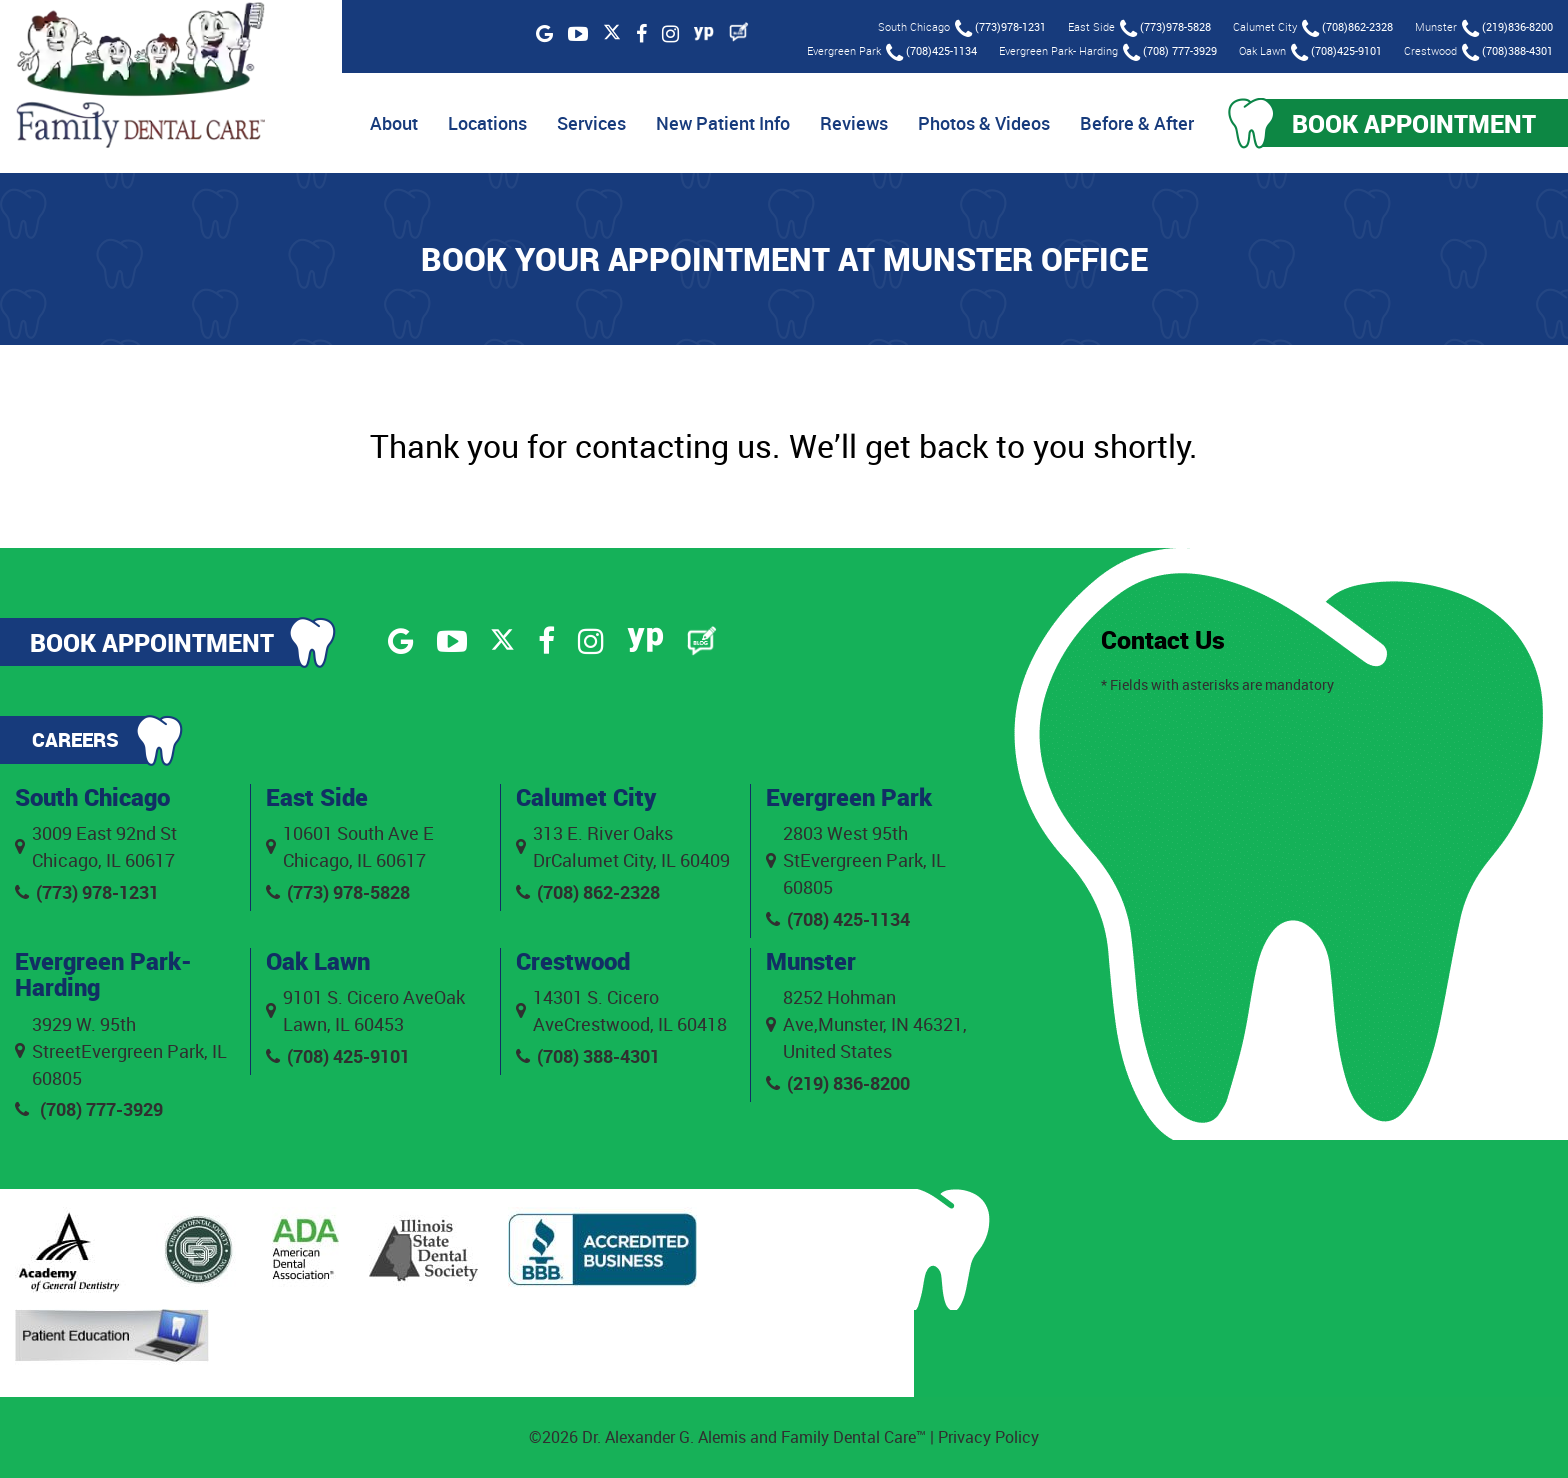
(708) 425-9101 (338, 1056)
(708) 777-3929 (1170, 52)
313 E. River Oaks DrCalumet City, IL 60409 (623, 846)
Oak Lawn (318, 961)
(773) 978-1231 (87, 892)
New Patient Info (723, 123)
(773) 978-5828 (338, 892)
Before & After (1137, 123)
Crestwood (573, 961)
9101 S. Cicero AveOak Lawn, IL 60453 (365, 1010)
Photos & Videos (984, 123)
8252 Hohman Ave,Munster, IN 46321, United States (866, 1024)
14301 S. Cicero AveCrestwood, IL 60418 (621, 1010)
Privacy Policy (988, 1437)
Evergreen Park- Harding (103, 974)
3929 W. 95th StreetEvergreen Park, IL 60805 (121, 1051)
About (394, 123)
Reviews (854, 123)
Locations (487, 123)
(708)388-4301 (1507, 52)
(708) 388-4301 (588, 1056)
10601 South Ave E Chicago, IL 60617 (350, 846)
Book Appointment (1414, 123)
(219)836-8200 (1507, 28)
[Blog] (739, 32)
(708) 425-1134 (838, 919)
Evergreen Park (849, 797)
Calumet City (586, 797)
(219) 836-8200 (838, 1083)
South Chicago (92, 797)
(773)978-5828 (1165, 28)
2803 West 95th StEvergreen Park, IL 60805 (856, 860)
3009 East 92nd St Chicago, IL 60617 (96, 846)
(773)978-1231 (1000, 28)
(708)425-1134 (931, 52)
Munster (811, 961)
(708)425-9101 (1336, 52)
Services (591, 123)
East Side (317, 797)
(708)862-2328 (1347, 28)
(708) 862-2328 (588, 892)
